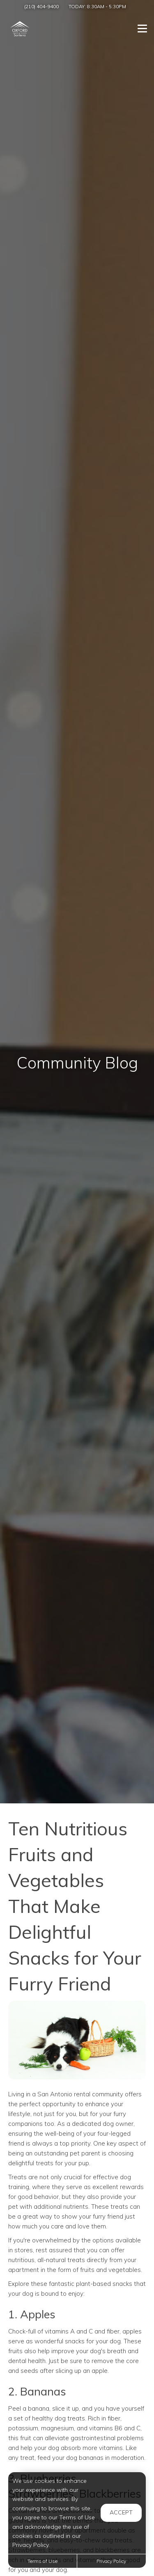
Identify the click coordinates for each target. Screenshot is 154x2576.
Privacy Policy (111, 2561)
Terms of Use (42, 2561)
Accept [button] (121, 2512)
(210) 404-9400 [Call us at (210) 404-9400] (41, 6)
